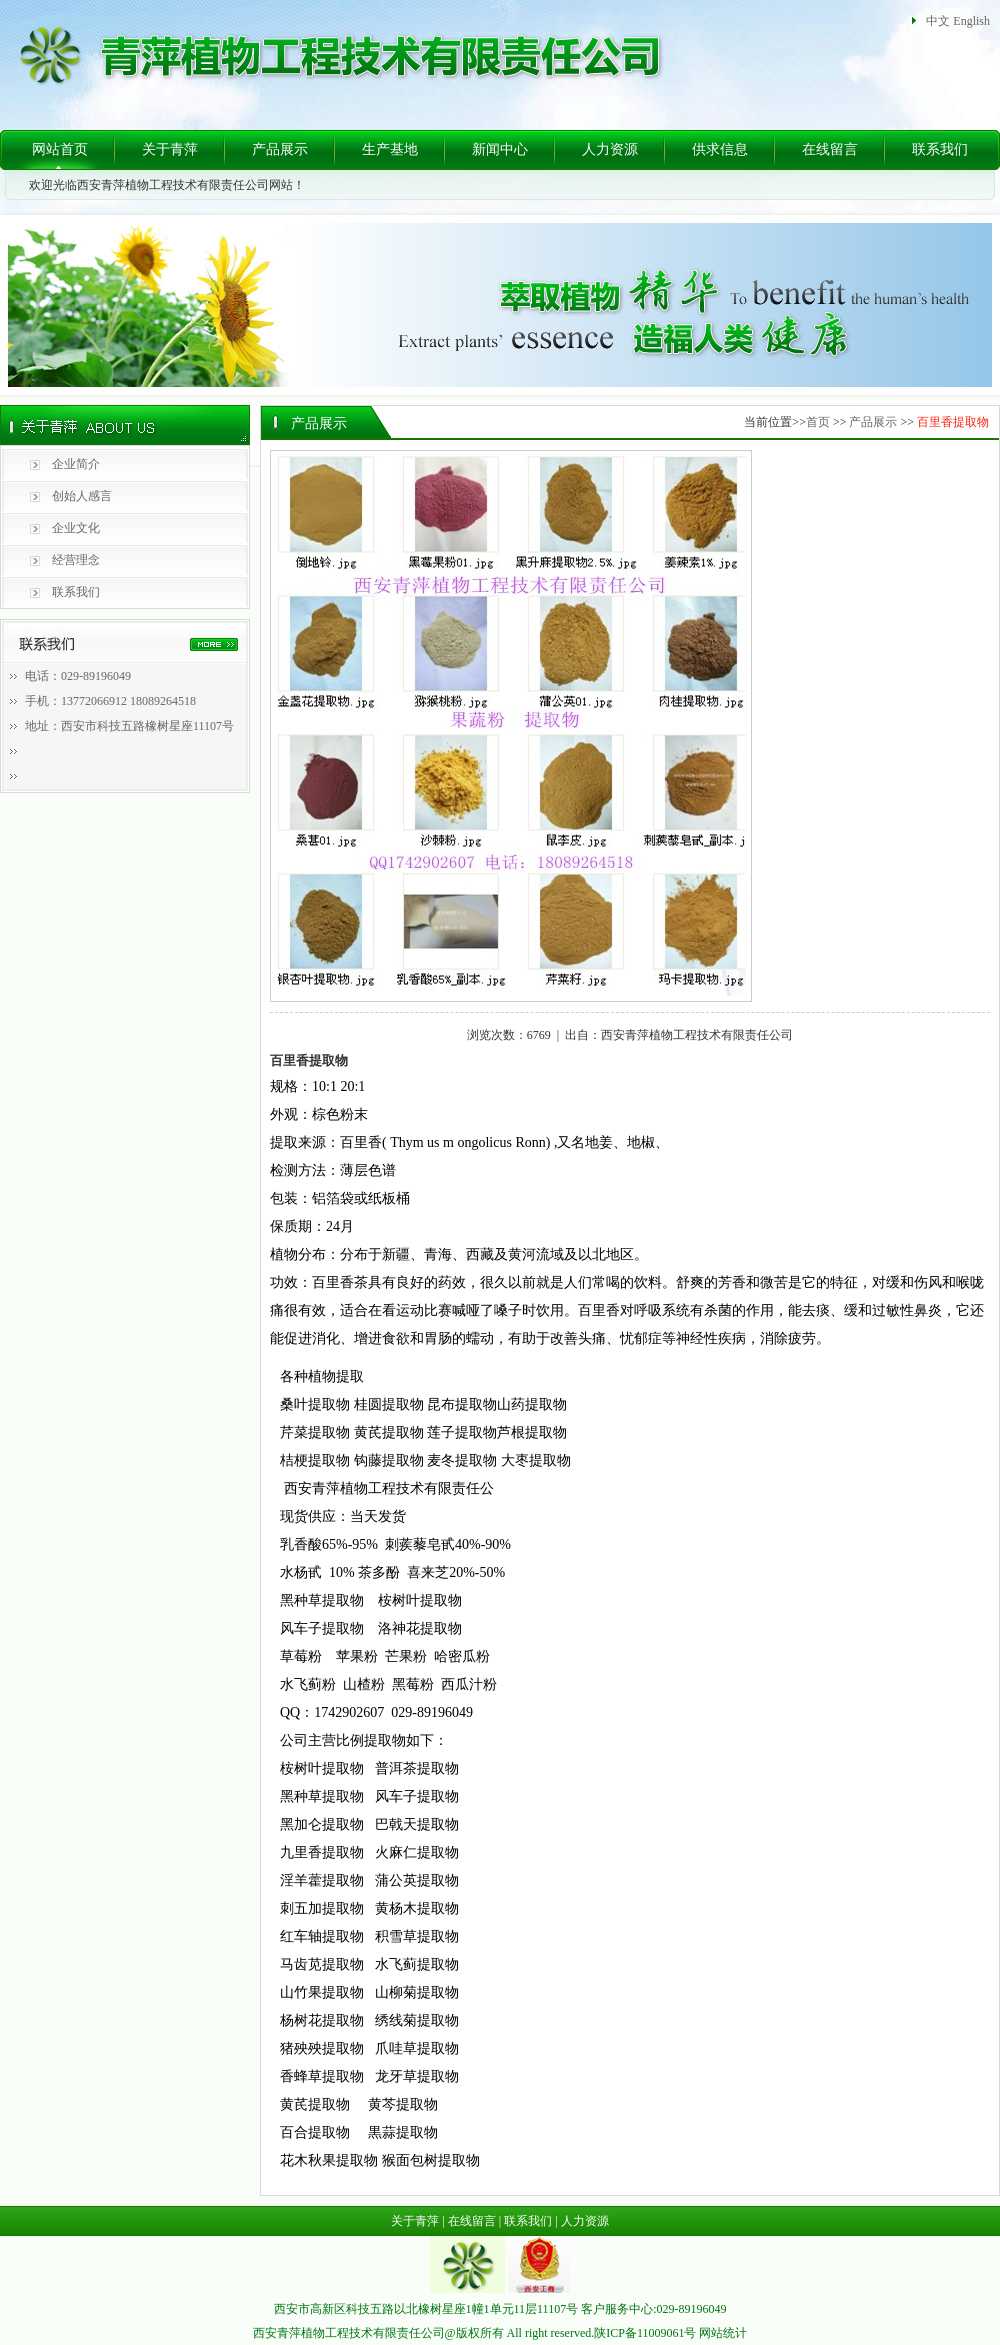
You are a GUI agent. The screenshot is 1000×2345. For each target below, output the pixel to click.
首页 (818, 422)
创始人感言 (82, 496)
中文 (938, 21)
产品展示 (280, 149)
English (971, 21)
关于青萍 (170, 149)
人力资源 (610, 149)
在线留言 (830, 149)
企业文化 (76, 528)
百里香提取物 (953, 422)
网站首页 (60, 149)
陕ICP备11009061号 (645, 2333)
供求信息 (720, 149)
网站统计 (723, 2333)
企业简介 (76, 464)
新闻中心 (500, 149)
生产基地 (390, 149)
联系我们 (940, 149)
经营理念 (76, 560)
